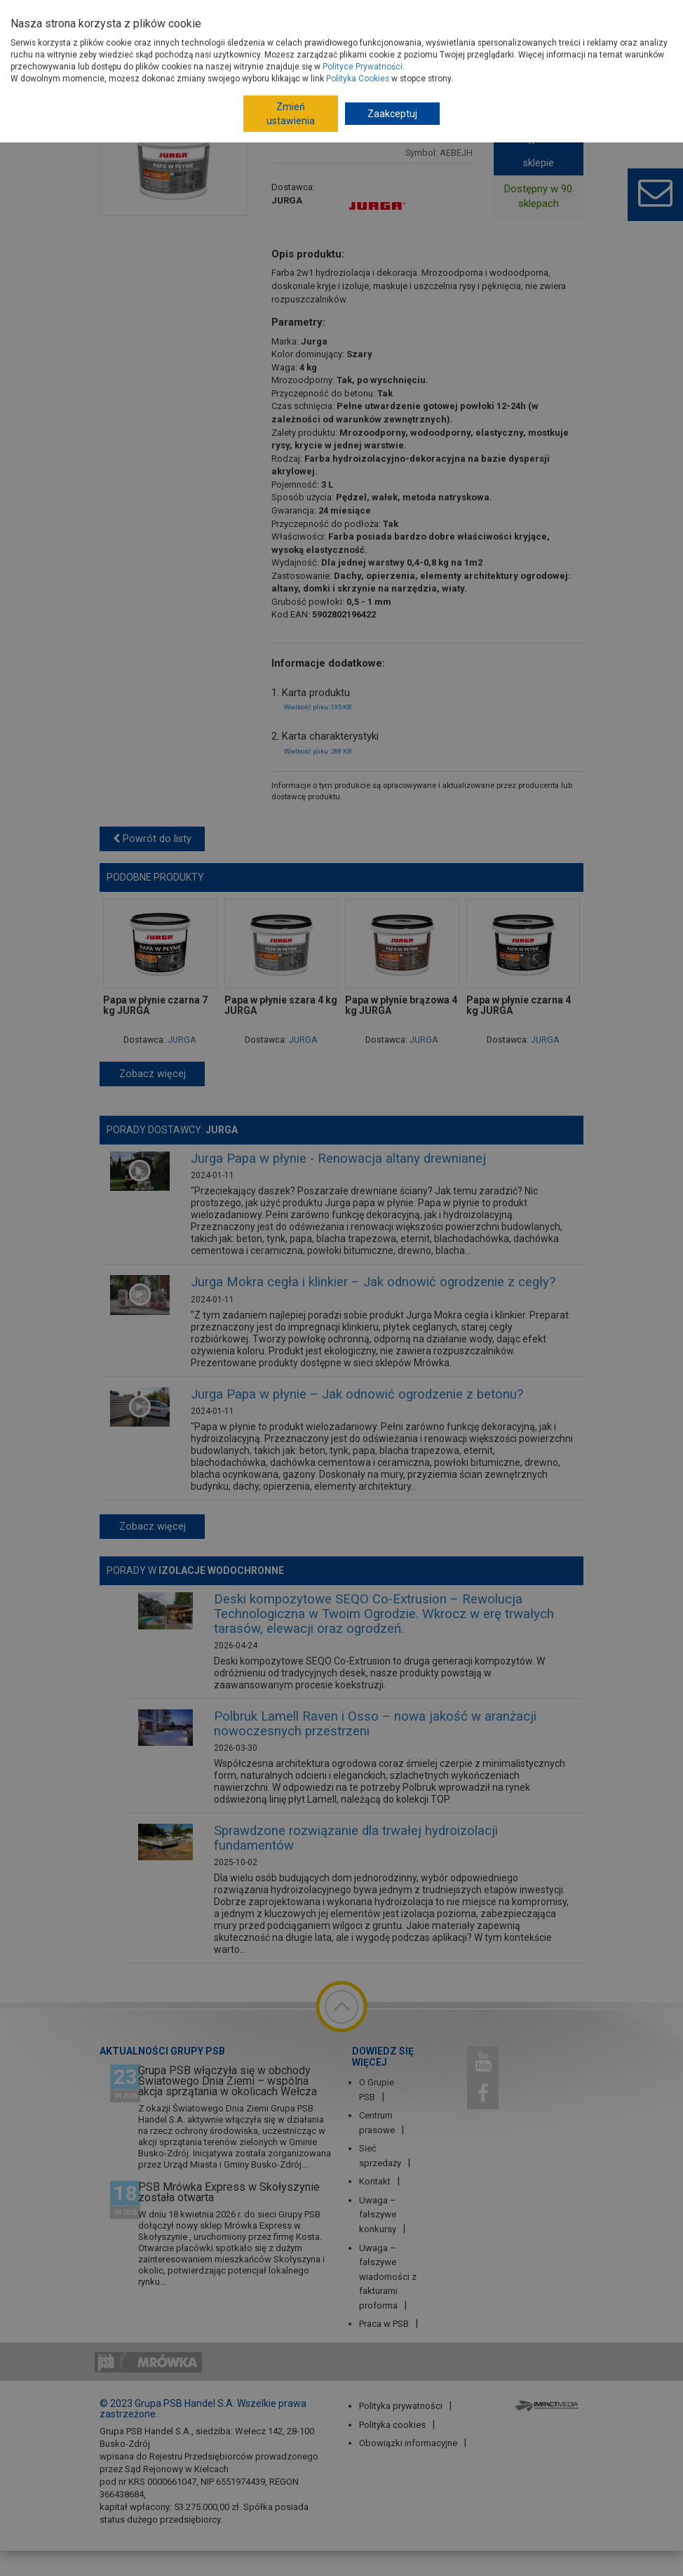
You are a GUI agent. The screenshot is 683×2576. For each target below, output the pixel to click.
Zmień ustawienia (290, 113)
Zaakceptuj (392, 113)
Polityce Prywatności (363, 67)
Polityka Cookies (357, 79)
